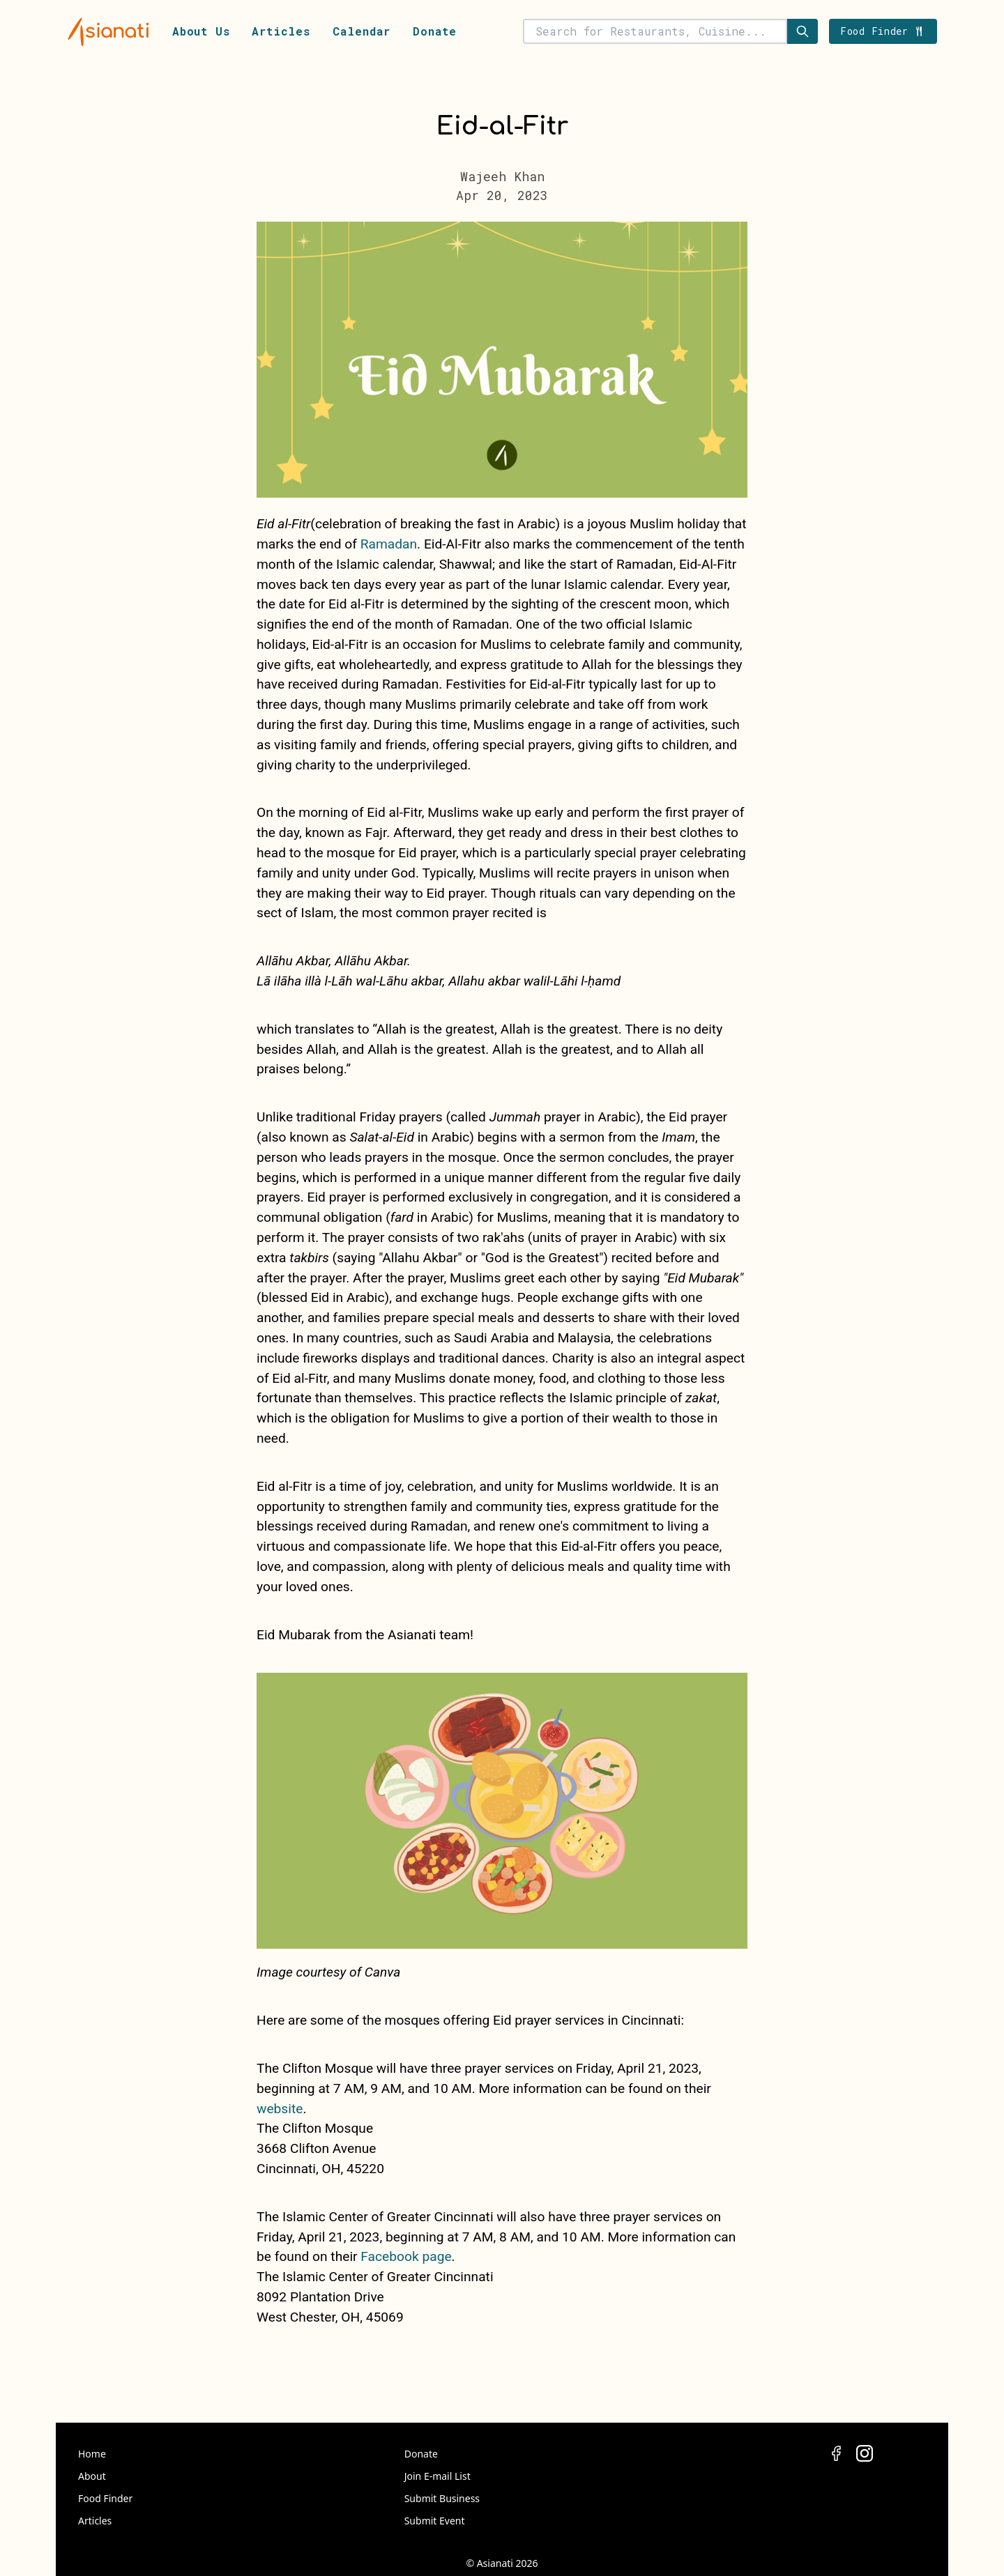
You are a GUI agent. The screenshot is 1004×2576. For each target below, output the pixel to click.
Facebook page (405, 2256)
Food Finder (105, 2498)
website (280, 2109)
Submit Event (434, 2520)
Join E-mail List (437, 2476)
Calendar (361, 31)
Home (92, 2453)
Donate (435, 31)
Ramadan (388, 544)
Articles (281, 31)
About (92, 2476)
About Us (200, 31)
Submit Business (442, 2498)
